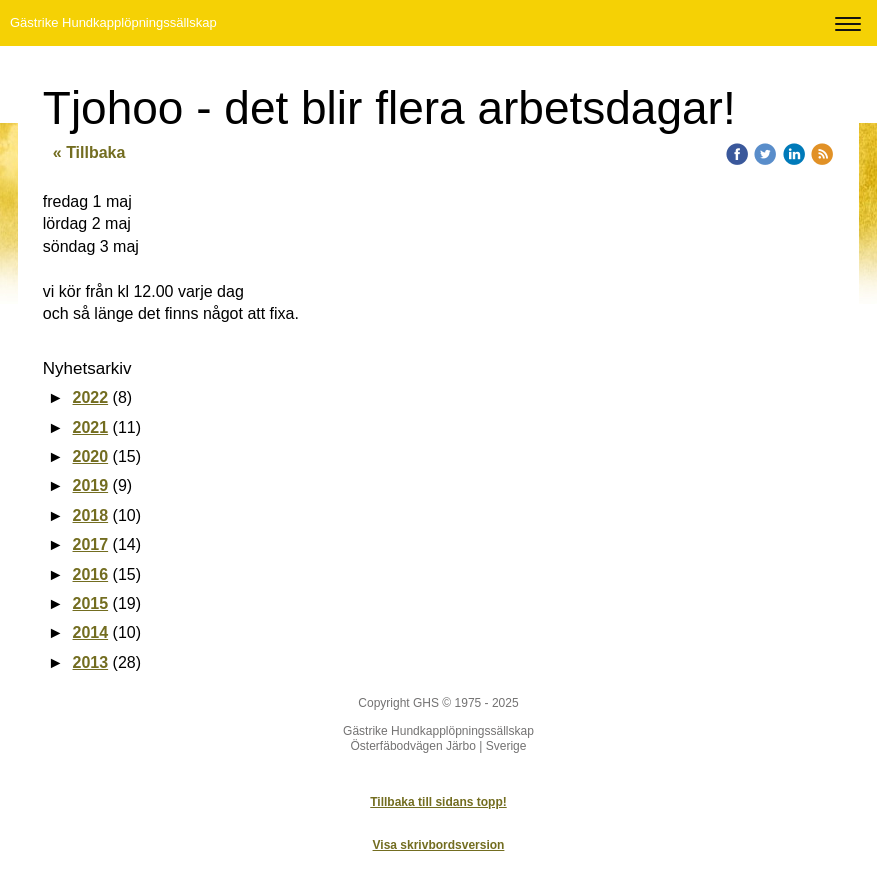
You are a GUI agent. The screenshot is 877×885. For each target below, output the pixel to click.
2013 (91, 662)
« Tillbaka (89, 152)
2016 (91, 574)
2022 (91, 397)
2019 (91, 485)
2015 (91, 603)
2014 (91, 632)
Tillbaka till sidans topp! (438, 802)
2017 (91, 544)
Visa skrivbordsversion (439, 845)
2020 (91, 456)
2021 (91, 427)
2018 (91, 515)
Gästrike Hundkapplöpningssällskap (113, 22)
